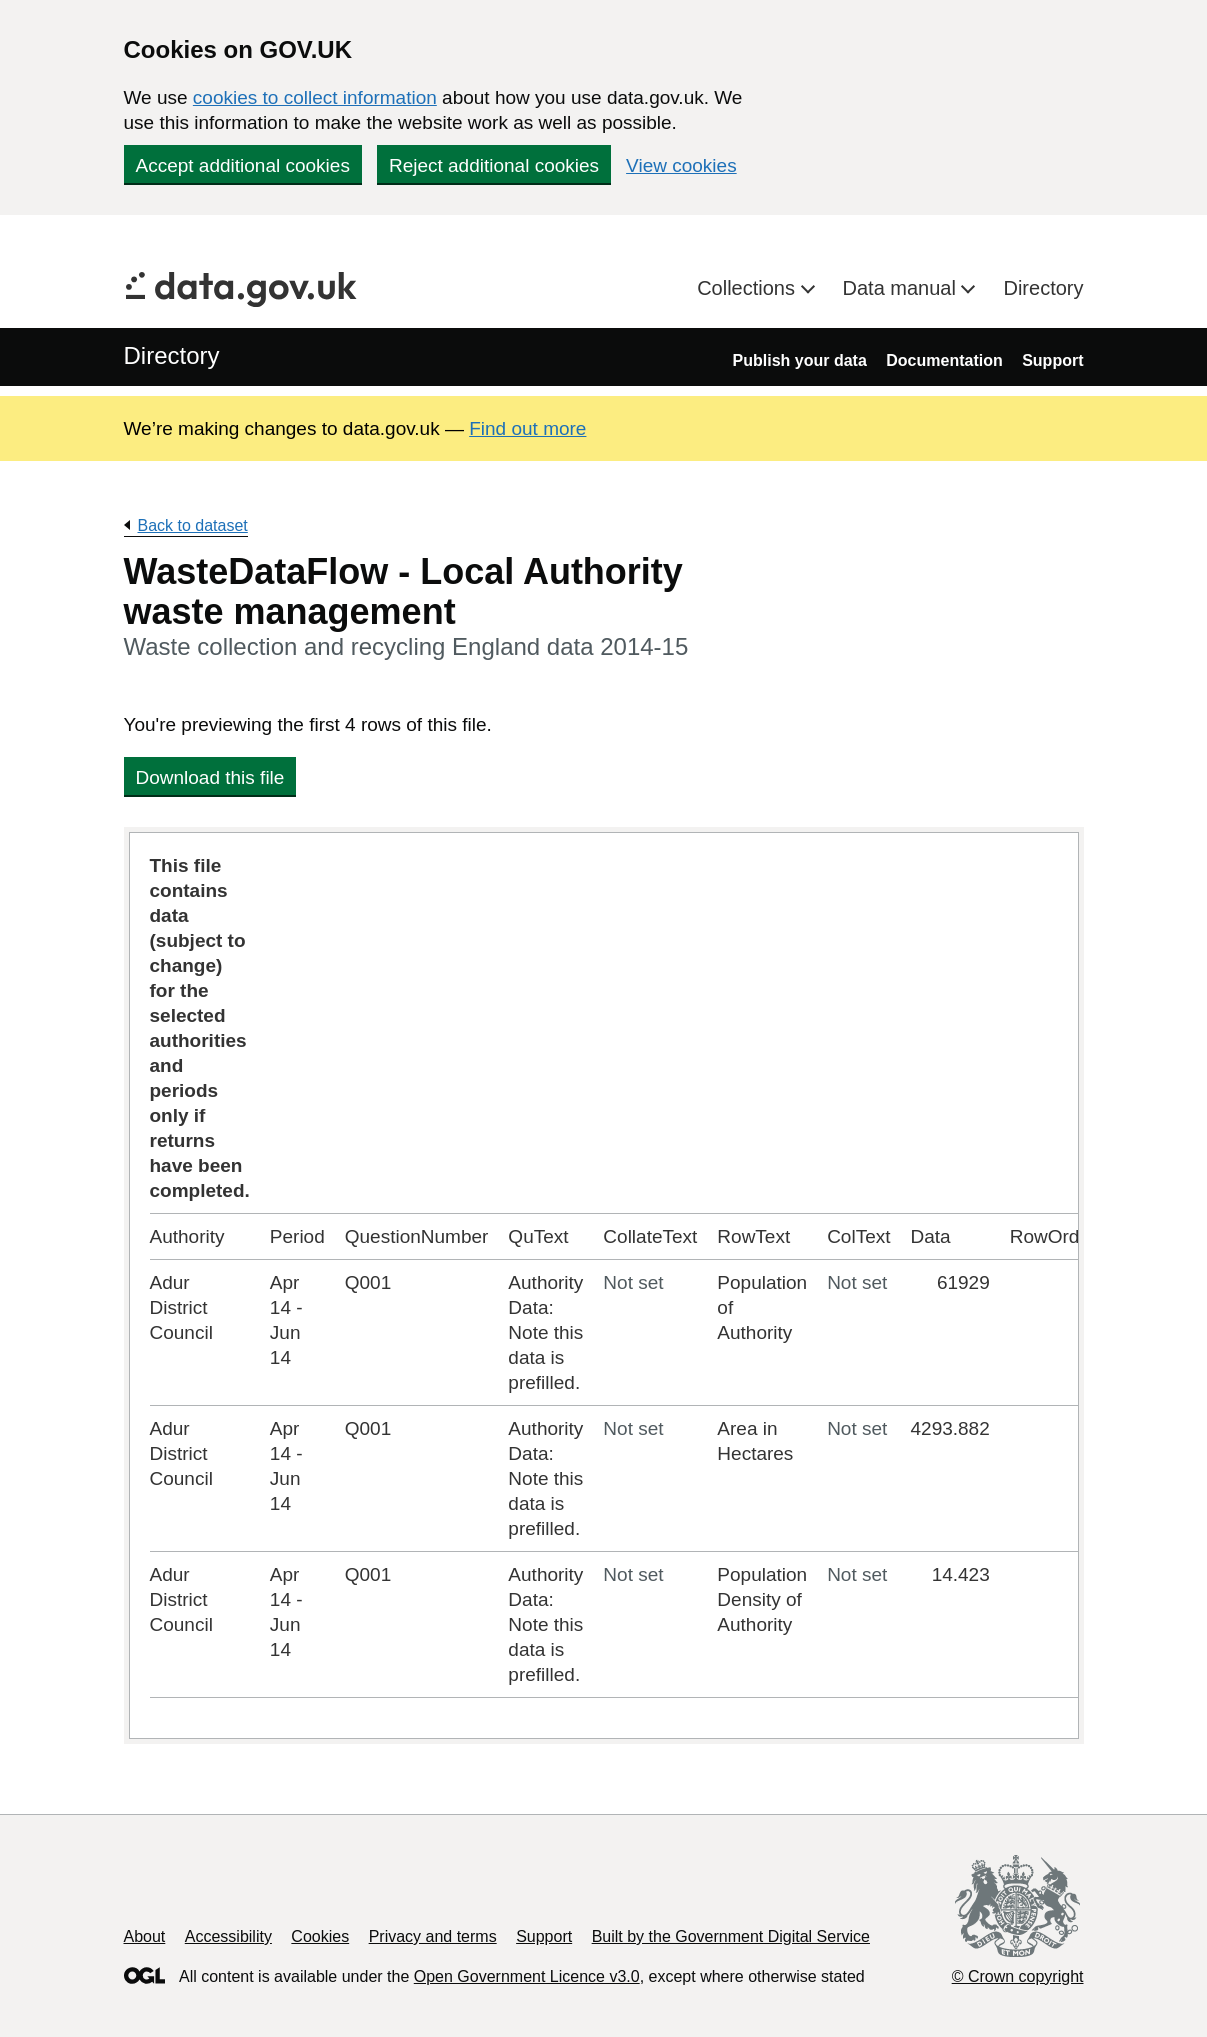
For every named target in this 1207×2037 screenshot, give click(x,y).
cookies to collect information (315, 97)
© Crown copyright (1018, 1976)
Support (1052, 360)
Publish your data (800, 360)
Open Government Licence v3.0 (527, 1976)
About (145, 1936)
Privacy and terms (433, 1936)
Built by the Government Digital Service (731, 1936)
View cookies (681, 165)
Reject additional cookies (494, 165)
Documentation (944, 360)
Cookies (320, 1936)
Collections (748, 288)
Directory (1043, 288)
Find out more (527, 428)
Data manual (902, 288)
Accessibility (228, 1936)
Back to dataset (193, 525)
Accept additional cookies (243, 165)
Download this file (210, 777)
